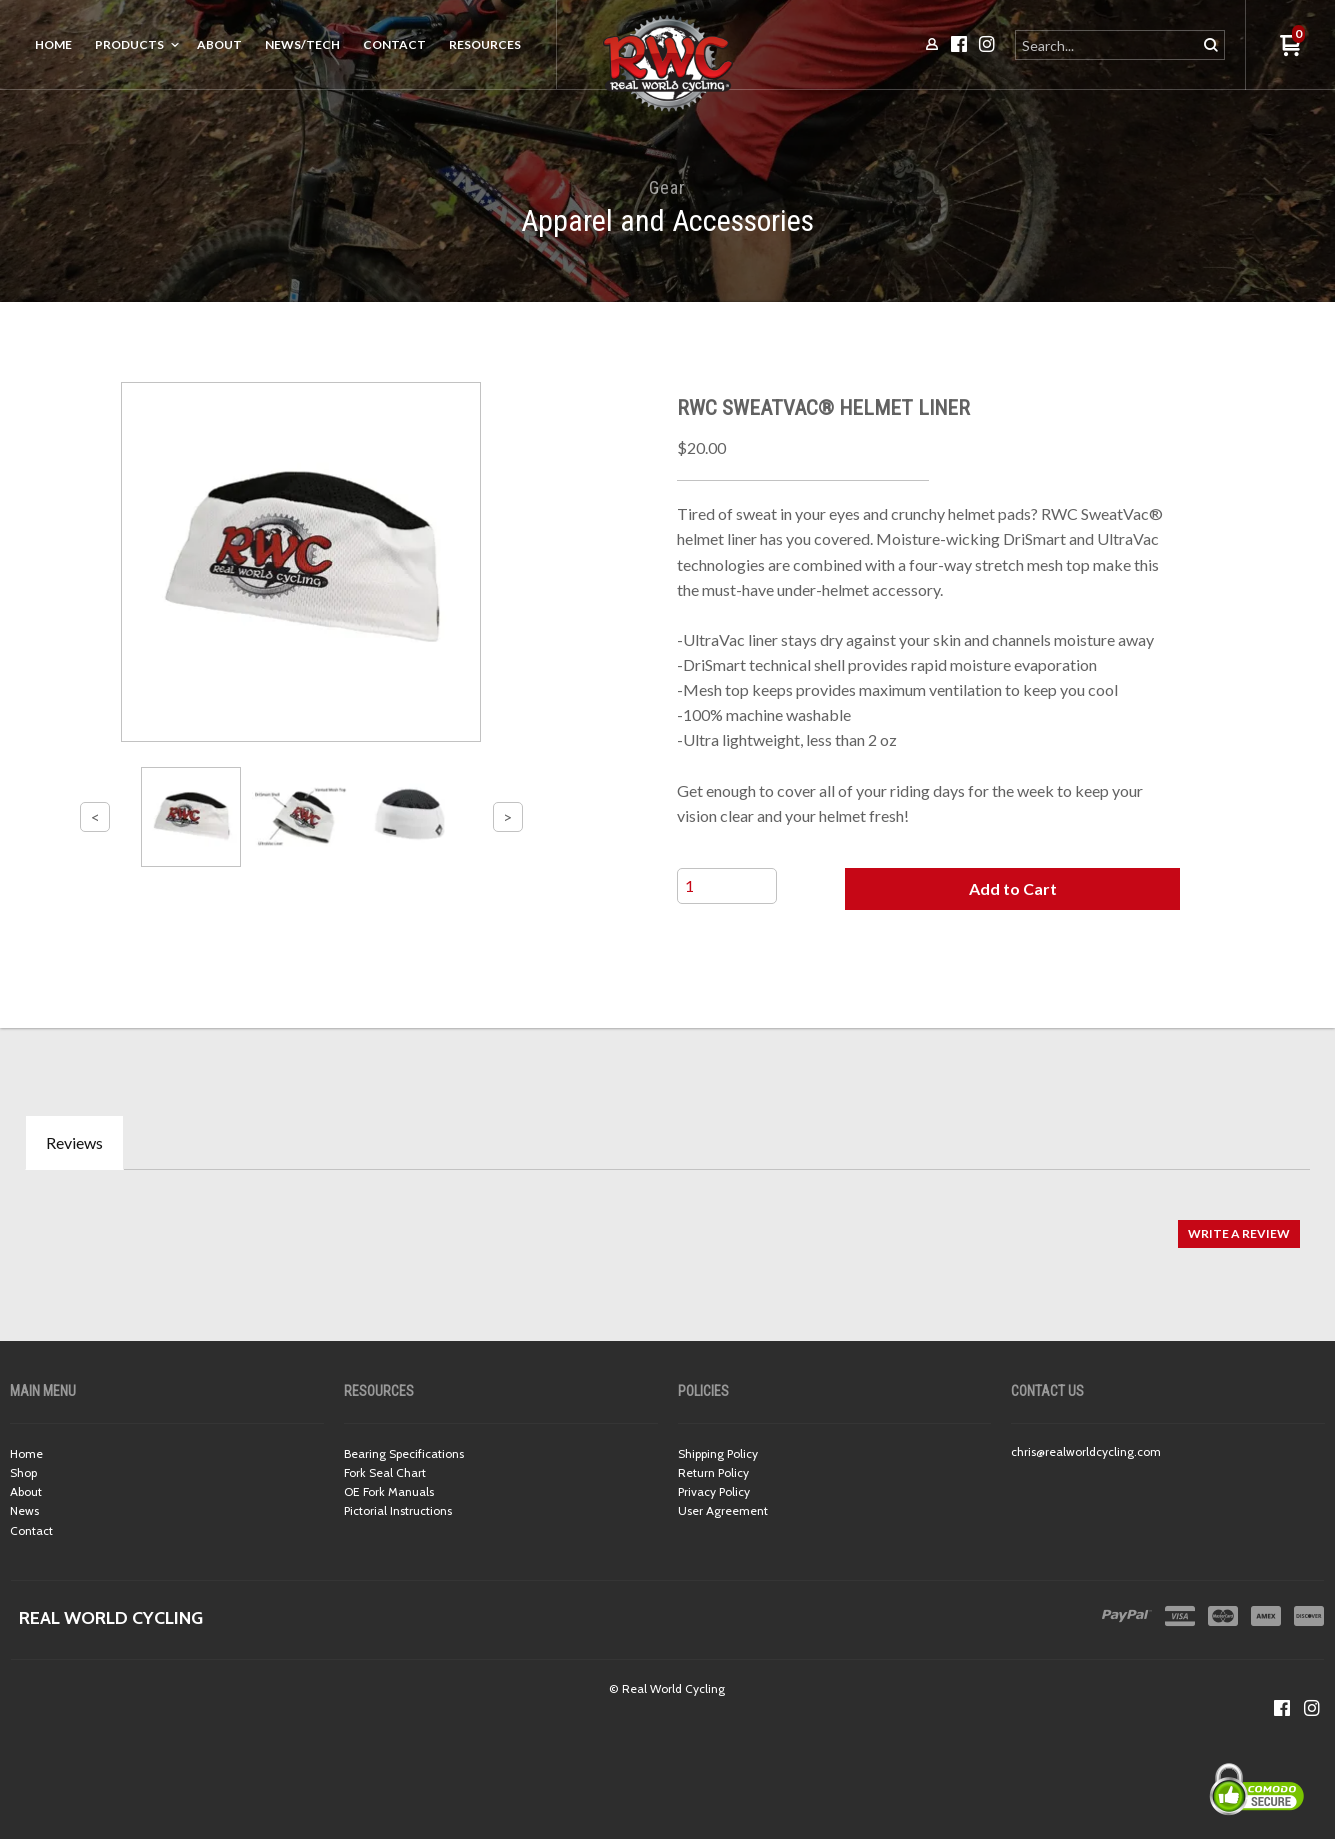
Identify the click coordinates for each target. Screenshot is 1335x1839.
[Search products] (1107, 45)
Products (129, 44)
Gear (667, 187)
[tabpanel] (667, 1223)
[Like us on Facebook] (1282, 1708)
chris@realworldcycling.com (1086, 1451)
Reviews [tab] (74, 1142)
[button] (1012, 889)
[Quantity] (727, 886)
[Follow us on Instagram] (1312, 1708)
